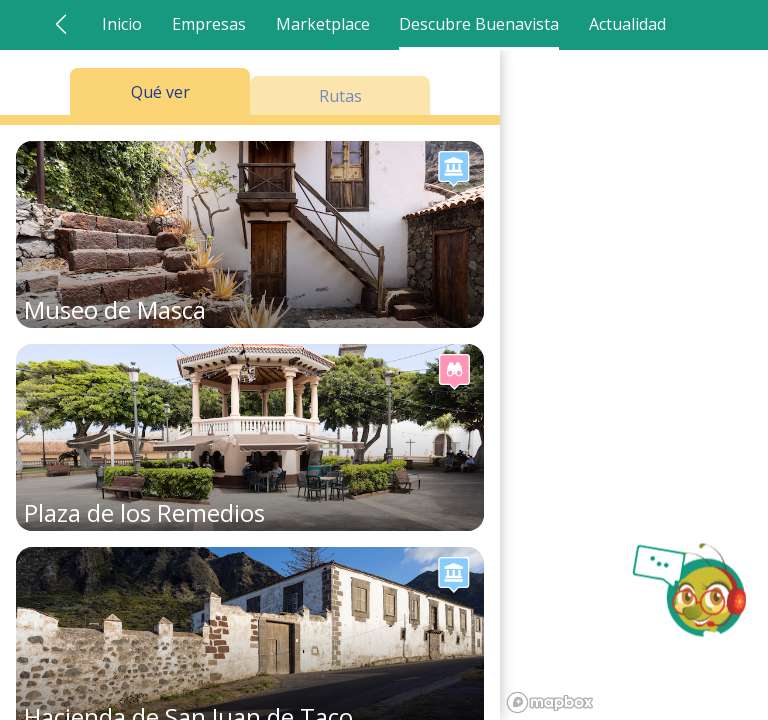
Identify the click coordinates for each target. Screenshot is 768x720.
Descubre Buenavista (479, 24)
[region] (634, 385)
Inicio (122, 24)
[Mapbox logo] (550, 702)
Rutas (340, 96)
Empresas (209, 24)
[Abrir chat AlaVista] (688, 590)
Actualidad (627, 24)
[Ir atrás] (61, 24)
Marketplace (323, 24)
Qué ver (160, 92)
